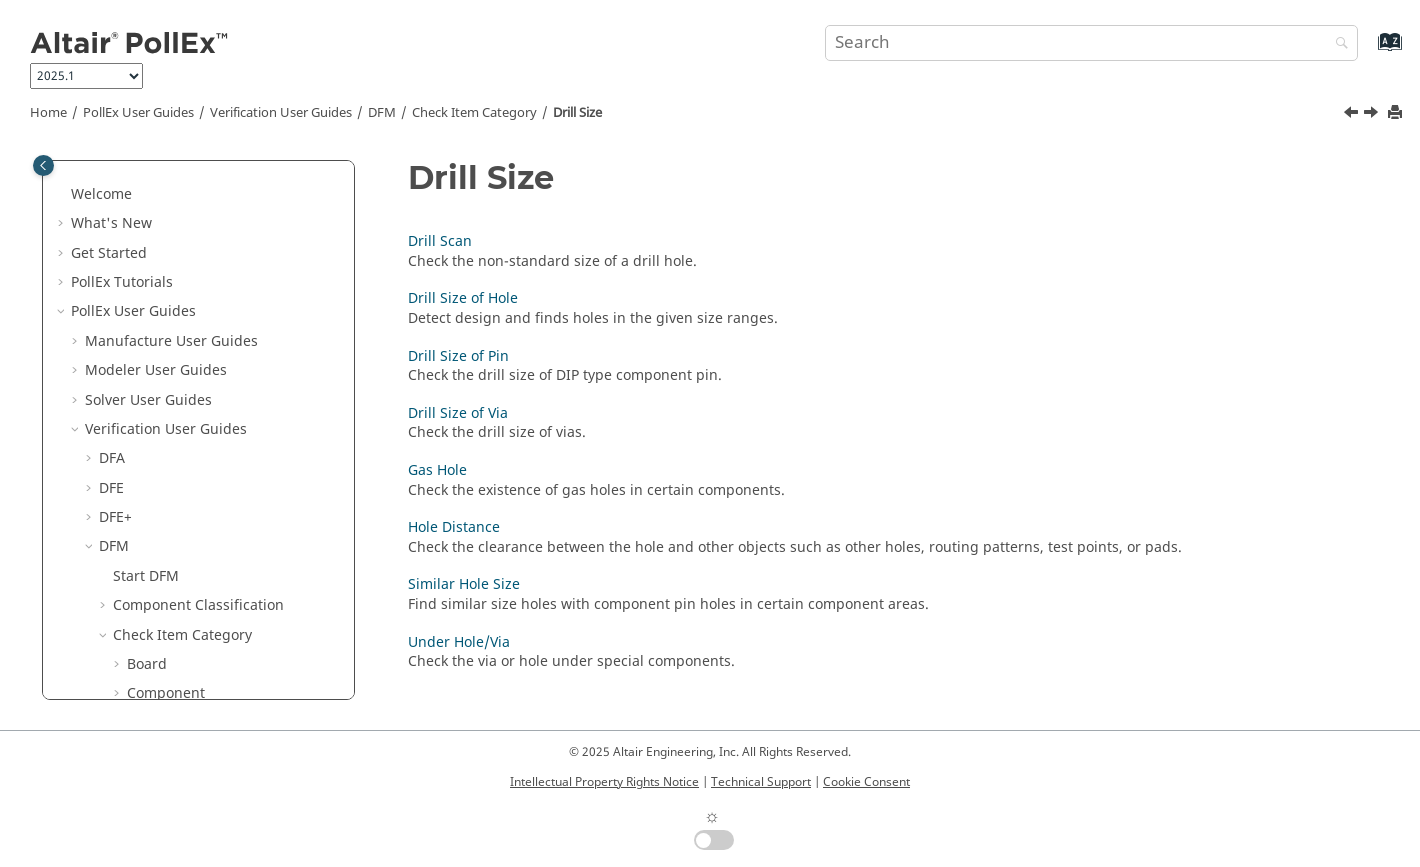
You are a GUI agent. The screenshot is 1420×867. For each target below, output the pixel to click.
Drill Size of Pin (191, 525)
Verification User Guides (281, 113)
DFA (112, 172)
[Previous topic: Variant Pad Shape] (1353, 115)
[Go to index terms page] (1368, 51)
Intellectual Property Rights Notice (604, 782)
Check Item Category (474, 113)
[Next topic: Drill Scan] (1373, 115)
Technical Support (761, 782)
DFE (111, 202)
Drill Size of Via (191, 554)
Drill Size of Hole (196, 496)
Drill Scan (173, 466)
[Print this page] (1397, 113)
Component (166, 407)
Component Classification (198, 319)
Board (147, 378)
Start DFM (146, 290)
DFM (382, 113)
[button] (91, 173)
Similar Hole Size (197, 643)
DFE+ (115, 231)
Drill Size (577, 113)
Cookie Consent (866, 782)
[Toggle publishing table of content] (43, 165)
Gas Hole (170, 584)
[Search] (1337, 44)
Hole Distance (187, 613)
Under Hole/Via (192, 672)
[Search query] (1091, 43)
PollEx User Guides (138, 113)
